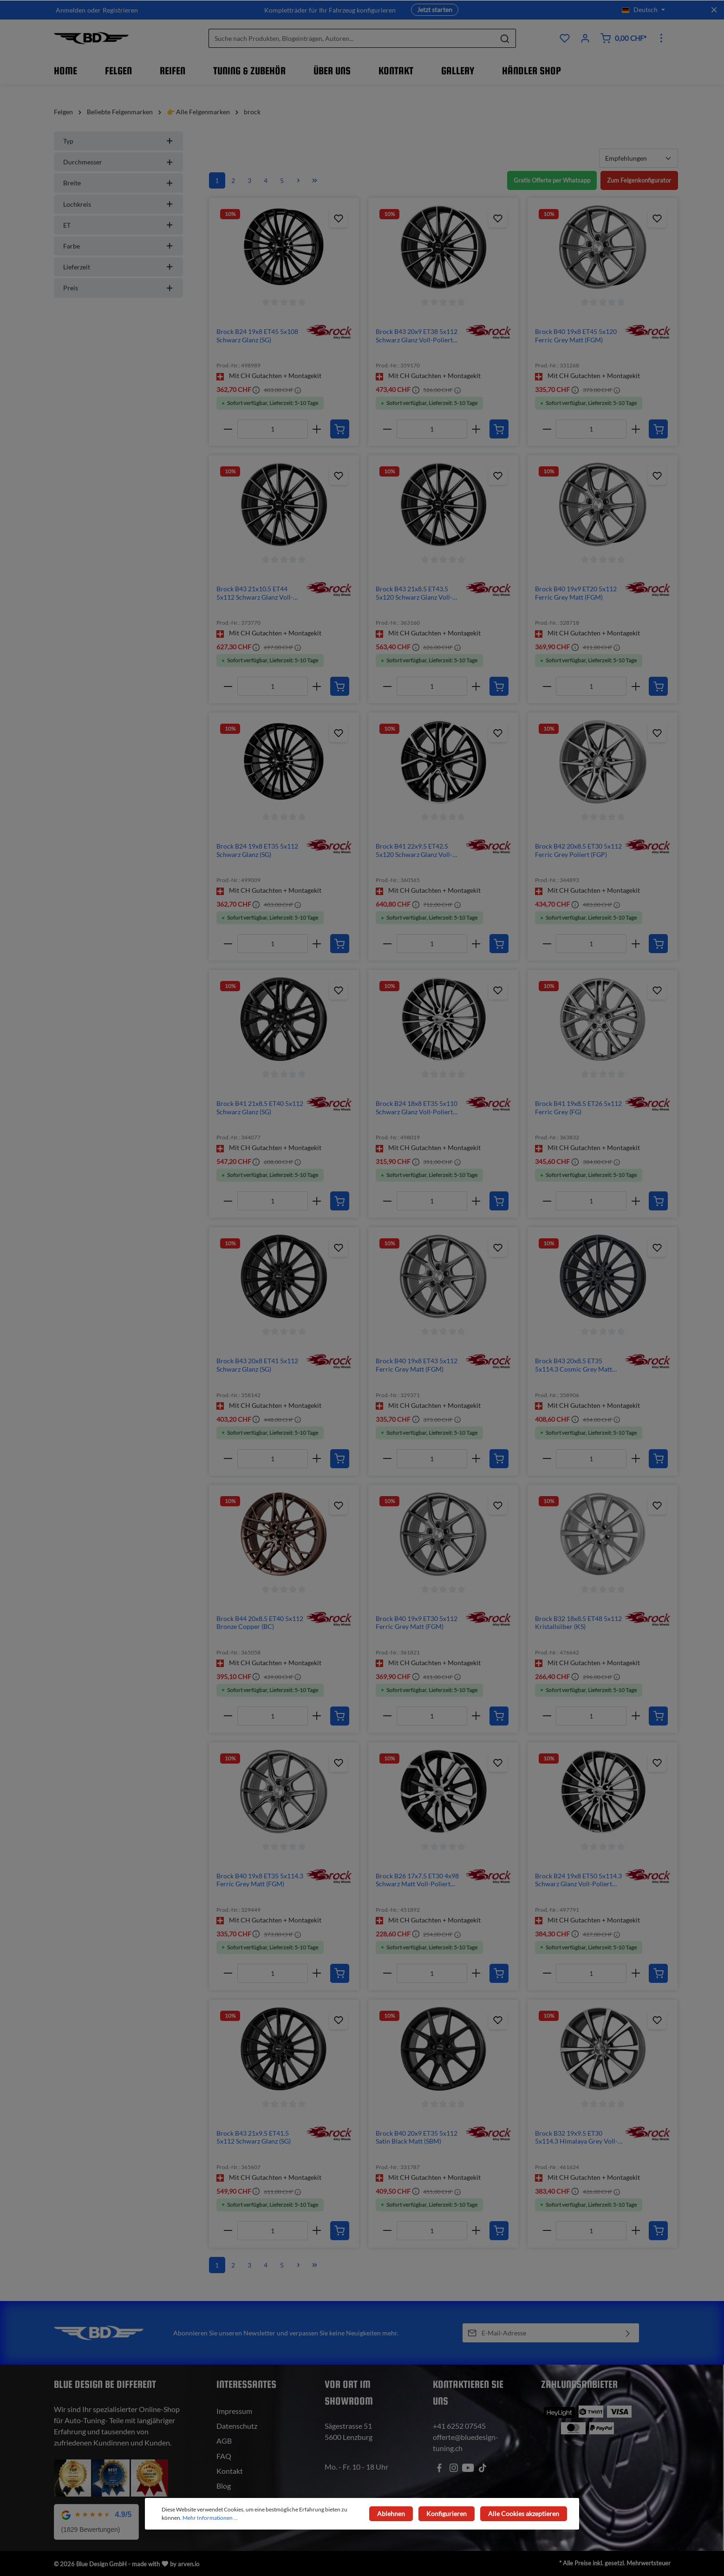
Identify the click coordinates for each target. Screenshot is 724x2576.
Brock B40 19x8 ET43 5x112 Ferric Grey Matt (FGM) (416, 1365)
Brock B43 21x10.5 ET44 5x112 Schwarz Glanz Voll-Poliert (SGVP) (254, 593)
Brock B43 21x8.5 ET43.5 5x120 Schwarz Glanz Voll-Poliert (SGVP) (414, 593)
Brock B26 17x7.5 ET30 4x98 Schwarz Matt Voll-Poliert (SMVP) (417, 1880)
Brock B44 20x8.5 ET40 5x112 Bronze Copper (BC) (259, 1623)
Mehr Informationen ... (210, 2517)
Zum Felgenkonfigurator (637, 180)
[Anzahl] (272, 428)
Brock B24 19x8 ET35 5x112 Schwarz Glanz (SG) (257, 850)
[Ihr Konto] (585, 38)
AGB (224, 2440)
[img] (329, 331)
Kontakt (229, 2470)
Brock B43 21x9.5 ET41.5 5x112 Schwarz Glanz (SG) (253, 2137)
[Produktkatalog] (564, 38)
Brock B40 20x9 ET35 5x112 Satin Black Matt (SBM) (416, 2137)
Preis (118, 288)
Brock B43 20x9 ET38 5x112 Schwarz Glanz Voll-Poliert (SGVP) (416, 335)
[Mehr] (661, 38)
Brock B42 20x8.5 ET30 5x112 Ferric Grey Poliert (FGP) (578, 850)
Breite (118, 183)
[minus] (228, 428)
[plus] (316, 428)
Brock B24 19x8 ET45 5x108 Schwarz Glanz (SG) (257, 335)
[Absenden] (628, 2332)
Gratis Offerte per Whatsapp (545, 180)
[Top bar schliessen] (714, 9)
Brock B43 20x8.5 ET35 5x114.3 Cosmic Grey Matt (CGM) (573, 1365)
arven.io (188, 2564)
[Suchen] (505, 38)
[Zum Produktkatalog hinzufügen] (338, 218)
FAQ (223, 2456)
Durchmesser (118, 162)
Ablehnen (396, 2513)
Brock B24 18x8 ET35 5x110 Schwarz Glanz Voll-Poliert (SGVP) (416, 1107)
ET (118, 225)
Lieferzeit (118, 267)
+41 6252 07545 (459, 2425)
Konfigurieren (449, 2513)
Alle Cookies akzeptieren (524, 2513)
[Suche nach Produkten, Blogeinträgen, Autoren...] (352, 38)
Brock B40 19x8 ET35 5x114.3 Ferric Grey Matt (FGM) (259, 1880)
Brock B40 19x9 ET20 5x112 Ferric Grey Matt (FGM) (576, 593)
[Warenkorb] (623, 38)
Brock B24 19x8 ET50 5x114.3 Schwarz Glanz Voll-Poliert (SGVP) (578, 1880)
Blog (223, 2485)
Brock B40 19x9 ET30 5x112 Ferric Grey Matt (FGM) (416, 1623)
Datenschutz (236, 2425)
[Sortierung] (638, 158)
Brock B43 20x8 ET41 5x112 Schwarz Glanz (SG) (257, 1365)
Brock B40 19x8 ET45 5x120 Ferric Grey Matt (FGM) (576, 335)
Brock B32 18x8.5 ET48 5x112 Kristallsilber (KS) (578, 1623)
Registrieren (120, 10)
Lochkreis (118, 204)
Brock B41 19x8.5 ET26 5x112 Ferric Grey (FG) (578, 1107)
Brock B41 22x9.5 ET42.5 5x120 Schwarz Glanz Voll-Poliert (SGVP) (414, 850)
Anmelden (70, 10)
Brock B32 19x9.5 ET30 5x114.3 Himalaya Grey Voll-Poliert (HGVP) (576, 2137)
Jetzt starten (434, 9)
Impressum (234, 2410)
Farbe (118, 246)
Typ (118, 141)
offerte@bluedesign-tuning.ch (465, 2442)
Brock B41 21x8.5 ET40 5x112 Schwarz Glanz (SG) (259, 1107)
